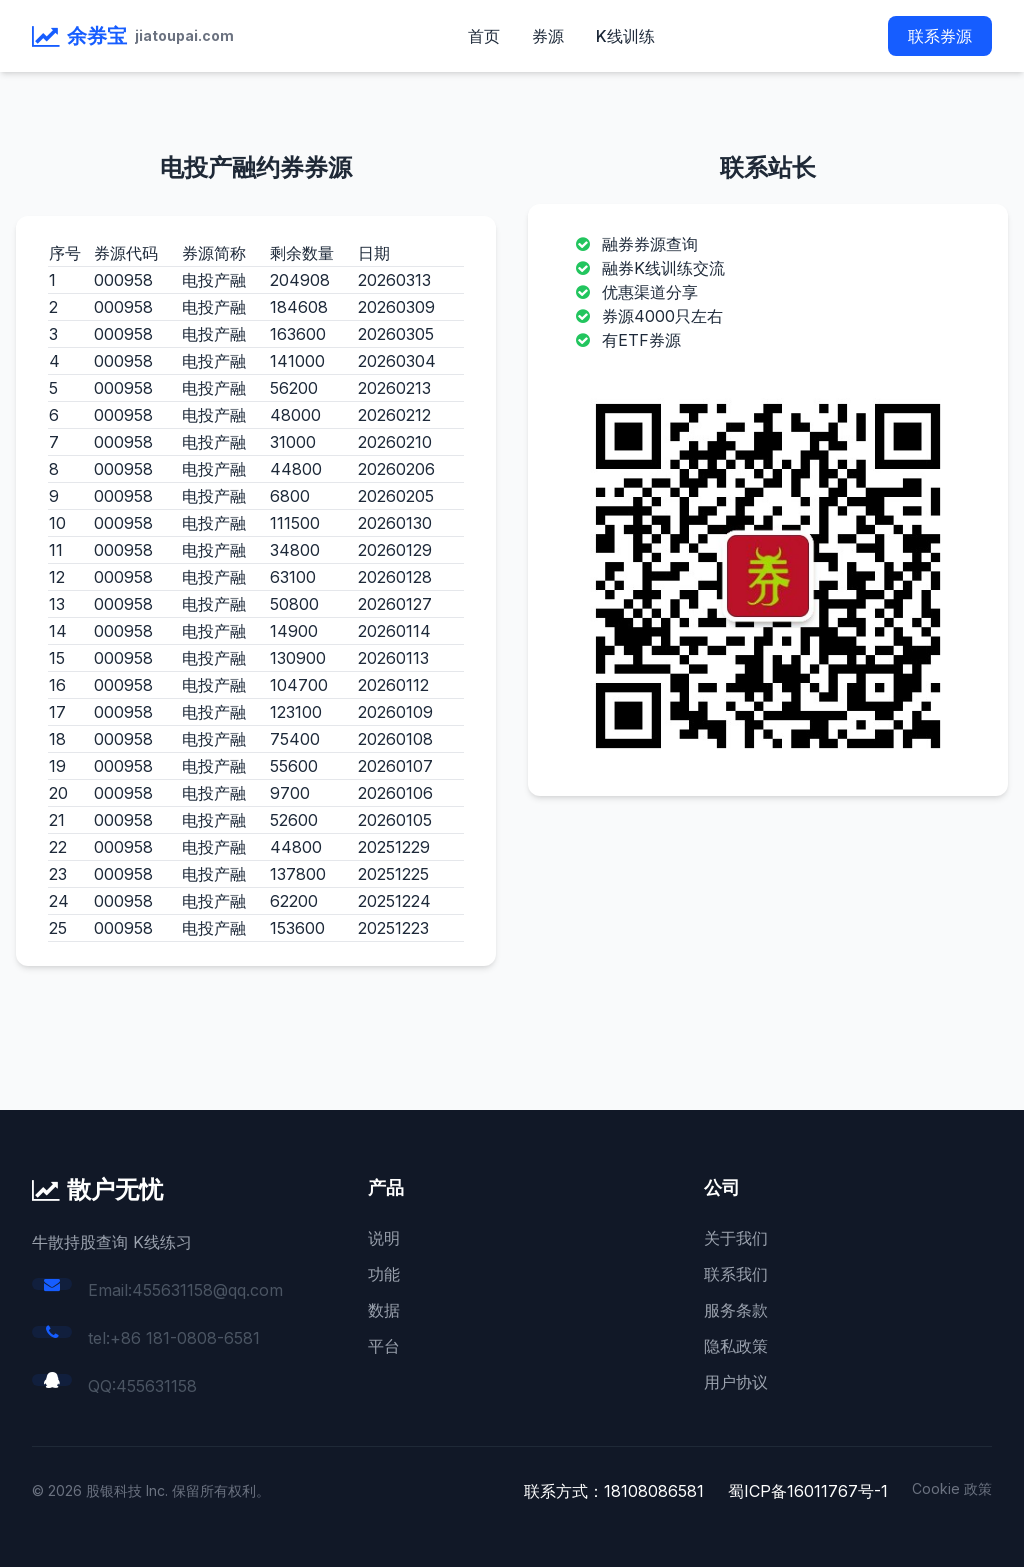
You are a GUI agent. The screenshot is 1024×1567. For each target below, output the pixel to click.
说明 (384, 1238)
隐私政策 (736, 1346)
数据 (384, 1310)
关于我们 (736, 1238)
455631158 (156, 1386)
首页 (484, 36)
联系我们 (736, 1274)
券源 (548, 36)
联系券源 (940, 36)
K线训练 (625, 36)
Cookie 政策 (952, 1488)
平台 (384, 1346)
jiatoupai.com (184, 35)
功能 (384, 1274)
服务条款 (736, 1310)
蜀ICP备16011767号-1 (808, 1491)
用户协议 (736, 1382)
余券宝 (97, 36)
